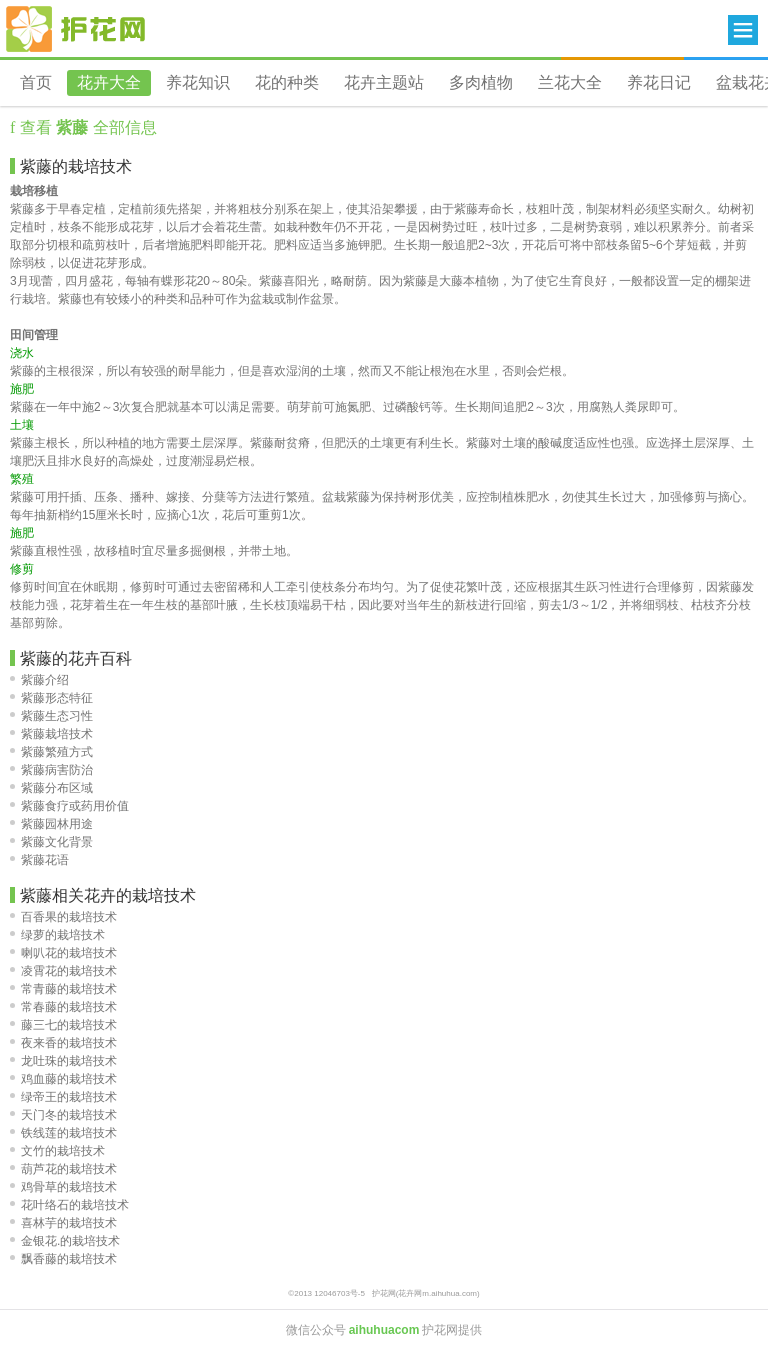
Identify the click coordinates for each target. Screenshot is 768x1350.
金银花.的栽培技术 (65, 1241)
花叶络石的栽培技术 (69, 1205)
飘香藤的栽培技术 (63, 1259)
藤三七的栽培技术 (63, 1025)
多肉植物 (481, 82)
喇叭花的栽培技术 (63, 953)
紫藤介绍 (39, 680)
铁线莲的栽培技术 (63, 1133)
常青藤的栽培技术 (63, 989)
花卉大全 (109, 82)
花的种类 (287, 82)
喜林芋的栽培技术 (63, 1223)
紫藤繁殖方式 (51, 752)
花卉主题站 (384, 82)
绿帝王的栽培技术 (63, 1097)
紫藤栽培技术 (51, 734)
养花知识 (198, 82)
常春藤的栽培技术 (63, 1007)
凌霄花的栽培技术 (63, 971)
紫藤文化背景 (51, 842)
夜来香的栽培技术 (63, 1043)
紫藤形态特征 (51, 698)
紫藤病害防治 (51, 770)
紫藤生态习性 (51, 716)
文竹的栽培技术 (57, 1151)
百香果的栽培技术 (63, 917)
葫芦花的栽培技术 (63, 1169)
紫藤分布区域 (51, 788)
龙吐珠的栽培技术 (63, 1061)
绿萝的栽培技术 (57, 935)
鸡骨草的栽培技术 (63, 1187)
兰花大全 (570, 82)
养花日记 (659, 82)
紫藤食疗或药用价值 (69, 806)
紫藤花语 (39, 860)
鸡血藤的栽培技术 (63, 1079)
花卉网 (76, 29)
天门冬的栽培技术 (63, 1115)
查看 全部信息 (85, 127)
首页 (36, 82)
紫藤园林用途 (51, 824)
